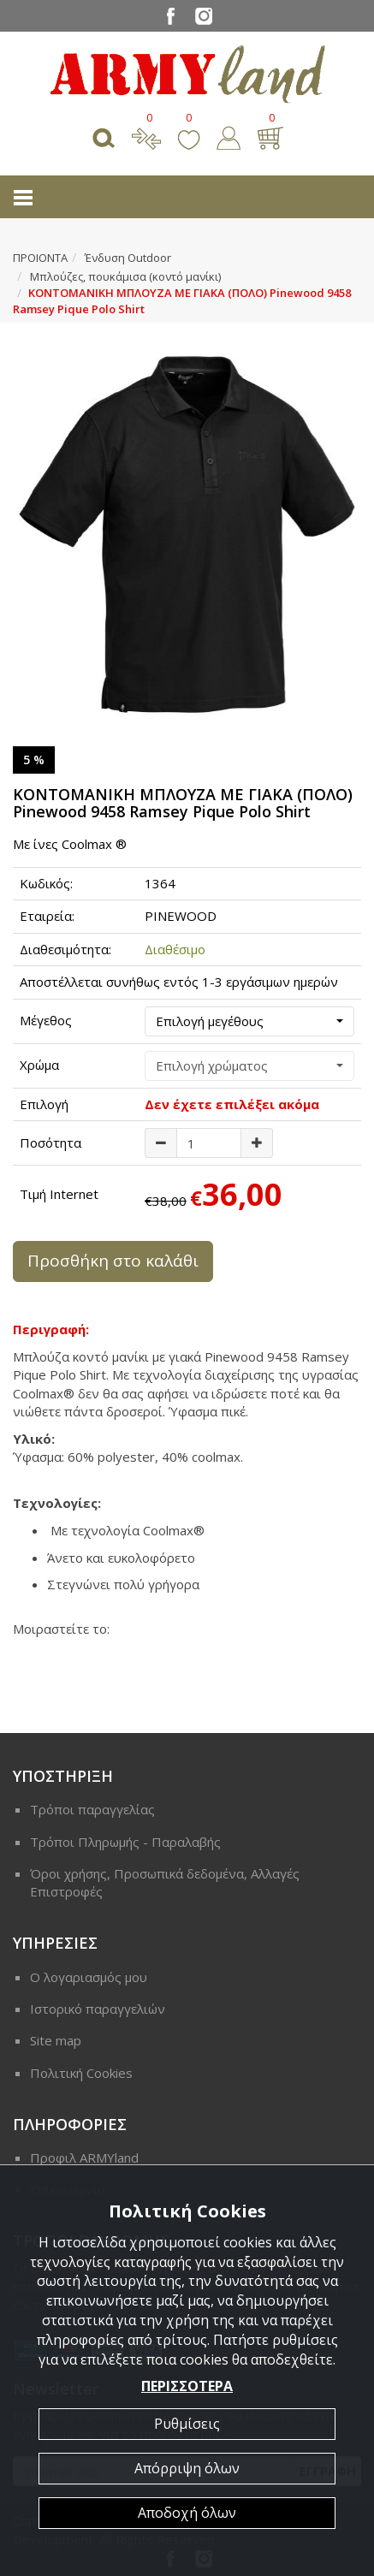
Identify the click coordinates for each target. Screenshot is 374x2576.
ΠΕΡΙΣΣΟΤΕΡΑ (187, 2386)
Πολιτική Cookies (81, 2072)
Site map (55, 2040)
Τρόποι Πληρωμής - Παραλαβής (125, 1841)
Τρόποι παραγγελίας (92, 1809)
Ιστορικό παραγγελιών (97, 2008)
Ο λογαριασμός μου (88, 1976)
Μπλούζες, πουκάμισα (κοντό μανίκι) (125, 276)
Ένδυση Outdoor (128, 257)
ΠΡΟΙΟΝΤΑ (40, 257)
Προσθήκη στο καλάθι (113, 1260)
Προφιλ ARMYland (84, 2157)
